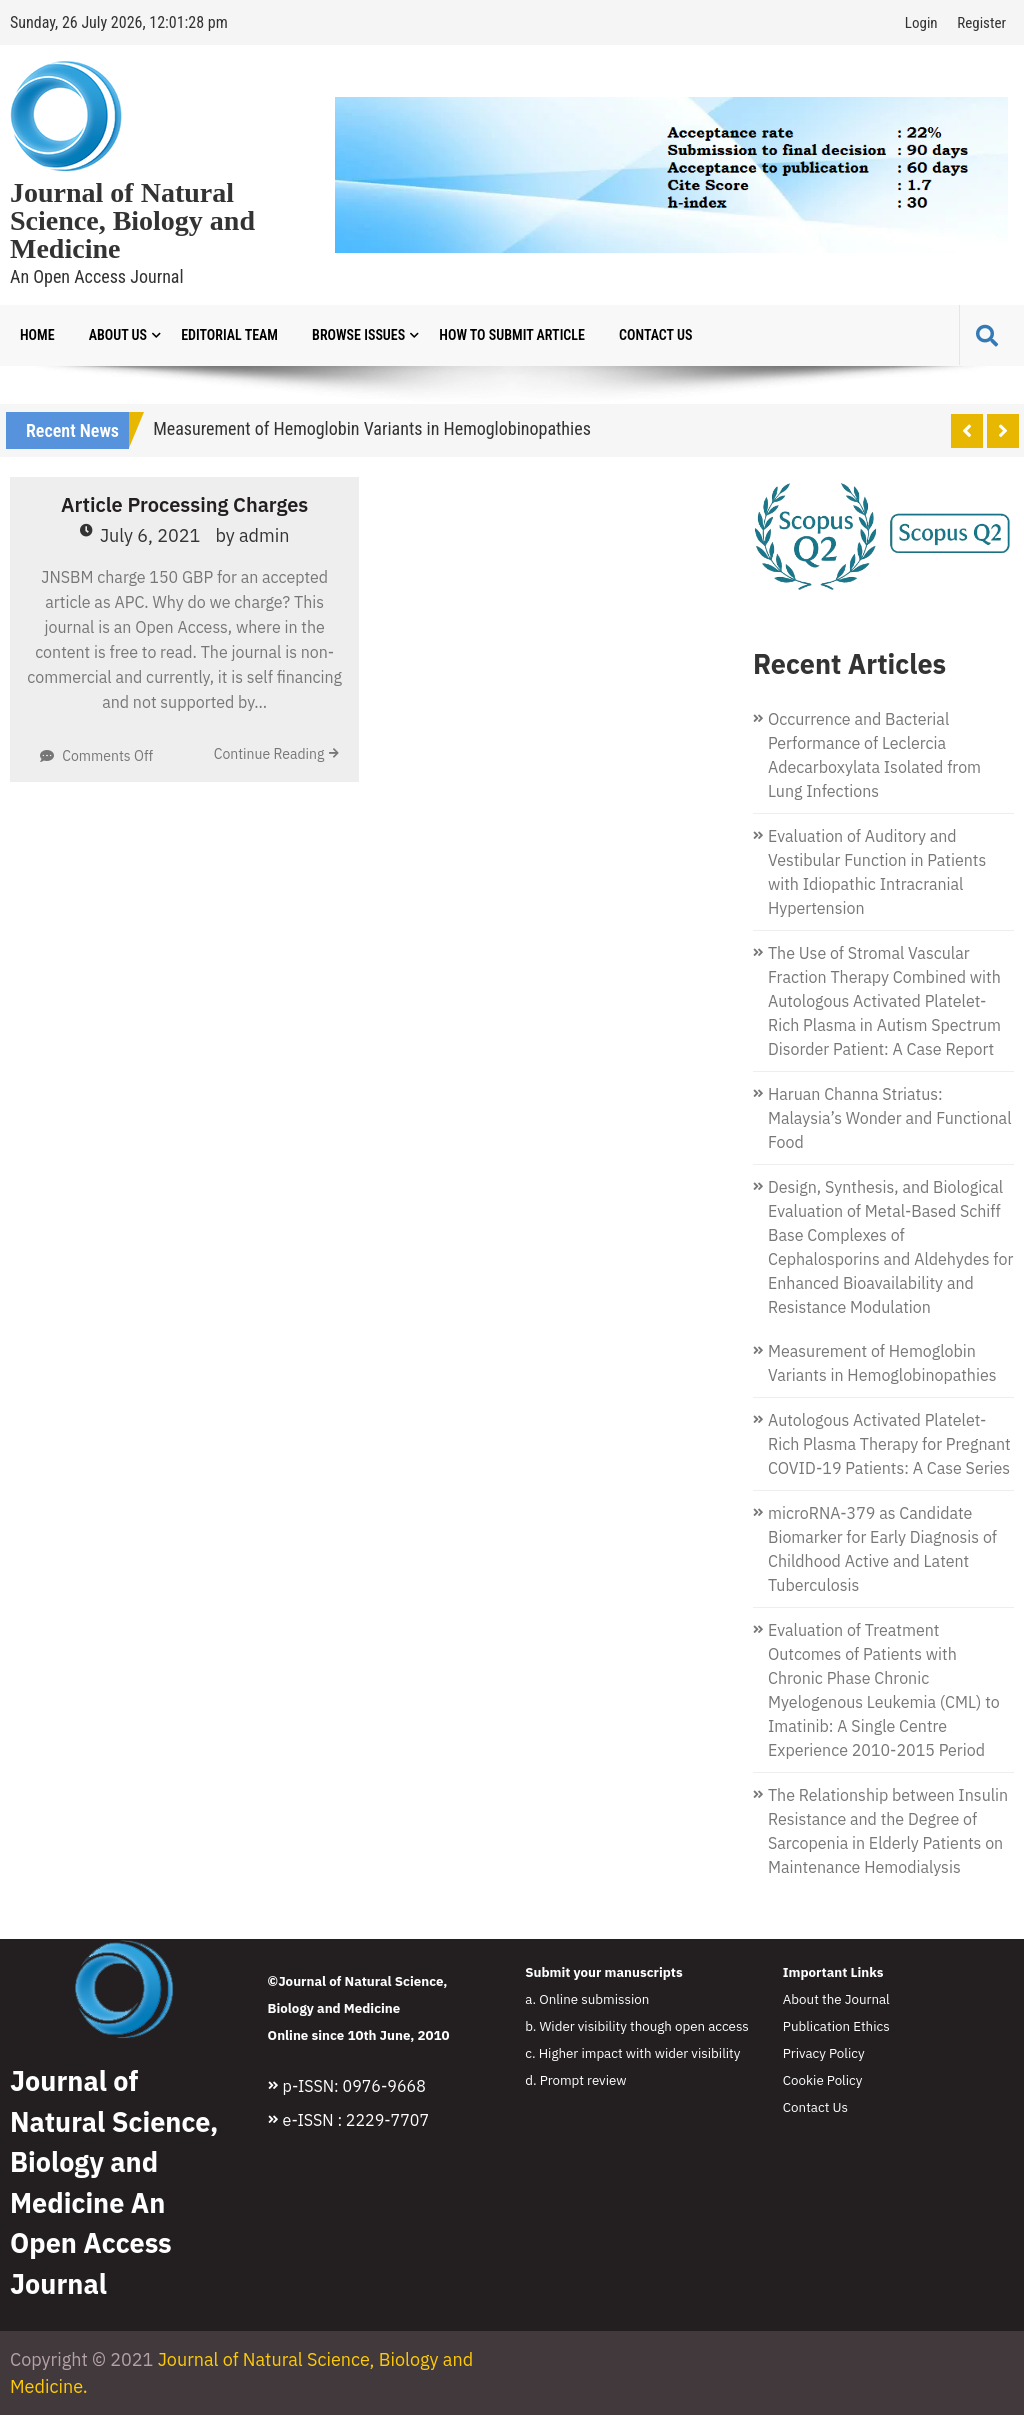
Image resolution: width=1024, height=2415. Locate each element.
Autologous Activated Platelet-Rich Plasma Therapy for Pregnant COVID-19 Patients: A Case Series (889, 1444)
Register (981, 23)
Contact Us (655, 335)
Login (921, 23)
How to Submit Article (512, 335)
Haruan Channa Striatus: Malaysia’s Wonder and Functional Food (890, 1118)
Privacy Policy (824, 2053)
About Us (118, 335)
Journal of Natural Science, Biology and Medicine (132, 221)
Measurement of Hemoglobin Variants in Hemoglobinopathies (372, 428)
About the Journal (836, 1999)
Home (37, 335)
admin (264, 535)
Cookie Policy (823, 2080)
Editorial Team (229, 335)
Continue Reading (269, 754)
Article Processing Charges (184, 504)
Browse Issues (358, 335)
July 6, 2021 (150, 535)
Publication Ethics (836, 2026)
